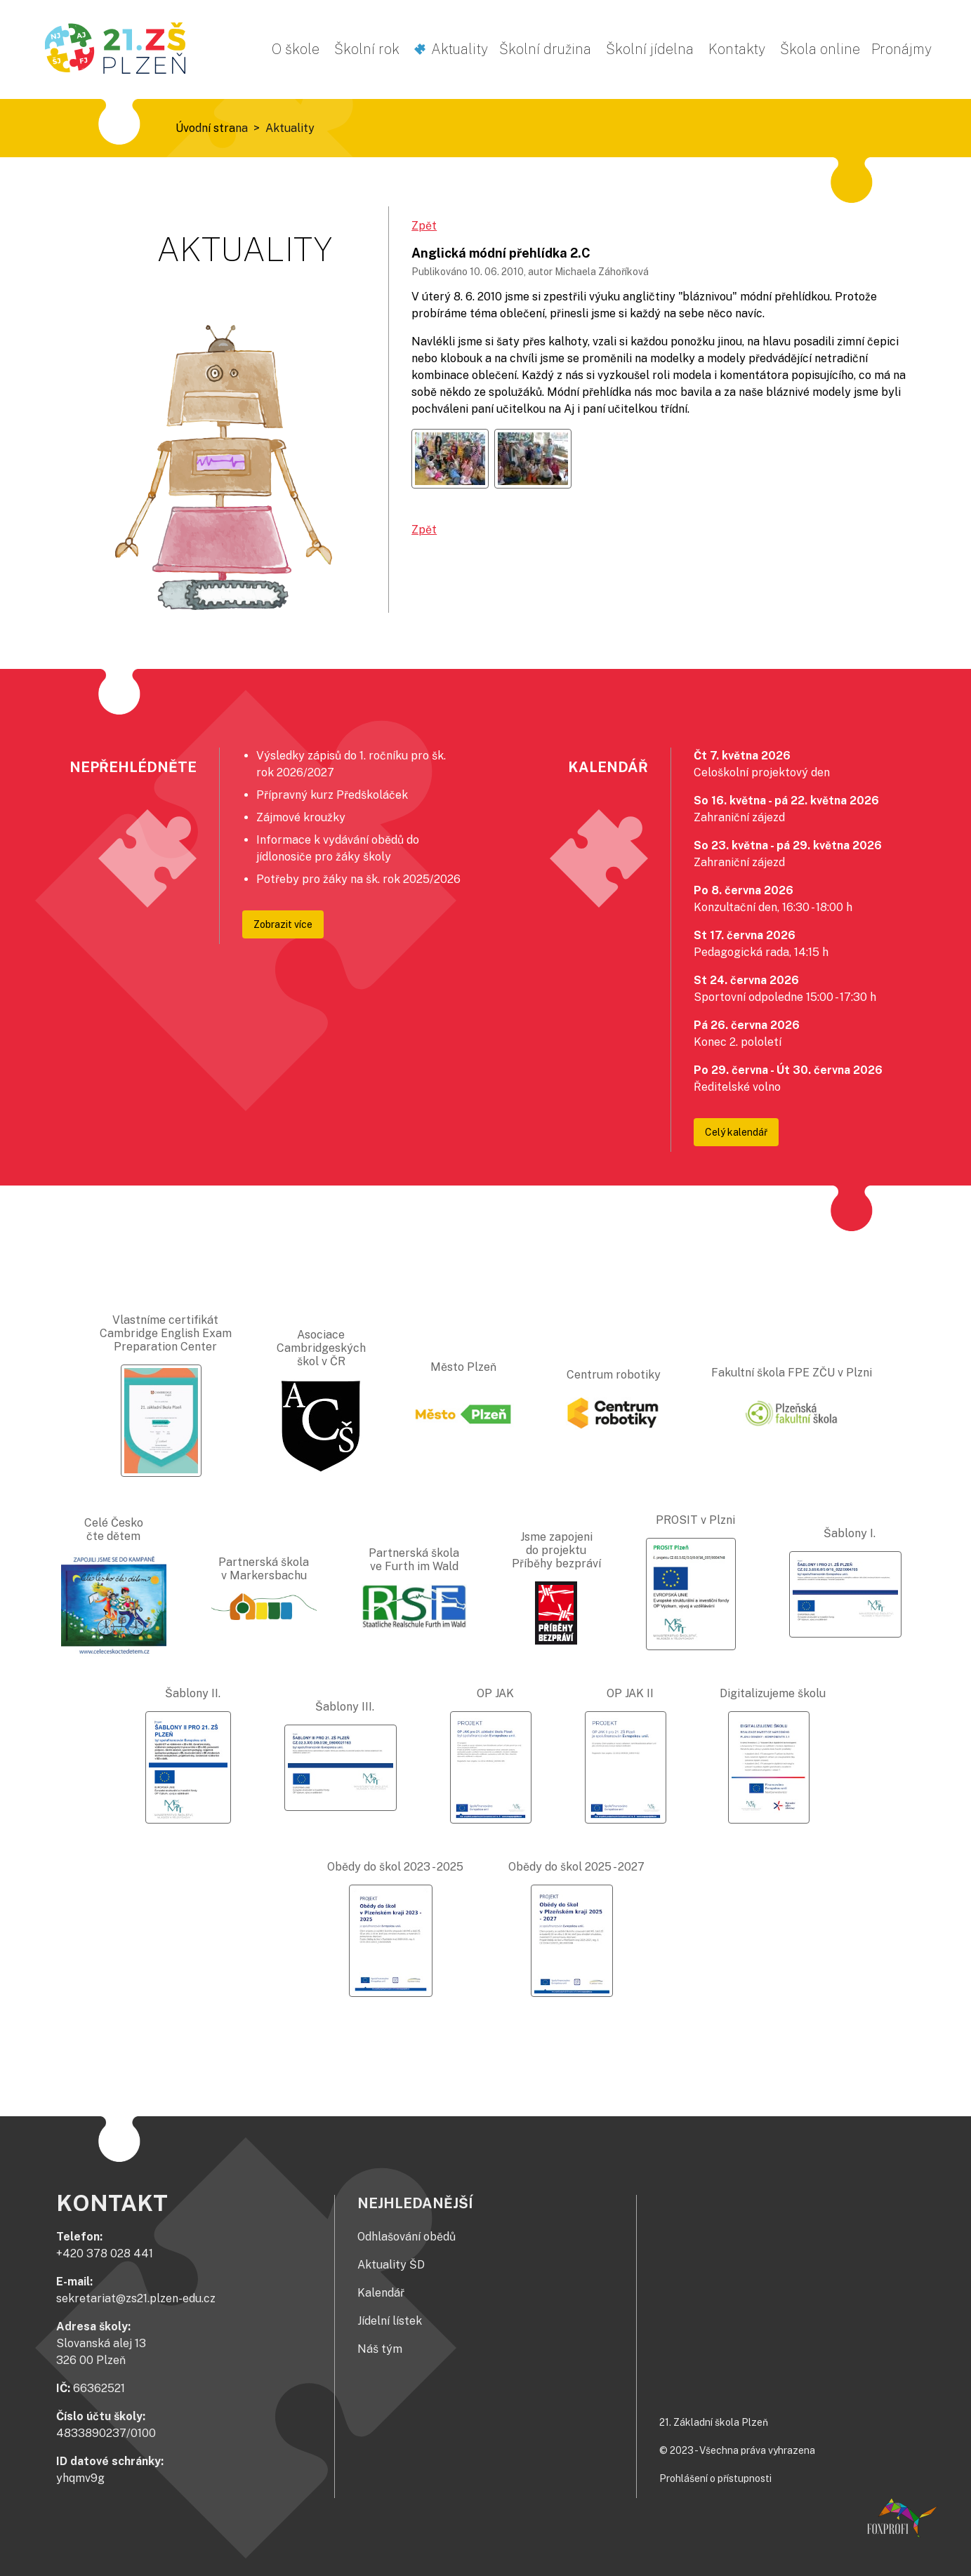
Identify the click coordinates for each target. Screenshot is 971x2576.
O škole (295, 49)
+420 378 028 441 (104, 2253)
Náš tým (379, 2349)
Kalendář (380, 2292)
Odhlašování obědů (406, 2236)
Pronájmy (901, 49)
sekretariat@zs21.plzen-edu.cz (136, 2298)
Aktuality (459, 49)
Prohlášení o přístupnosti (715, 2478)
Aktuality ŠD (391, 2264)
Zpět (424, 225)
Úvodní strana (212, 128)
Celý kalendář (736, 1132)
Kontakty (736, 49)
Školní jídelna (650, 49)
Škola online (820, 49)
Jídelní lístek (389, 2321)
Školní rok (366, 49)
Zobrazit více (282, 924)
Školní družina (545, 49)
